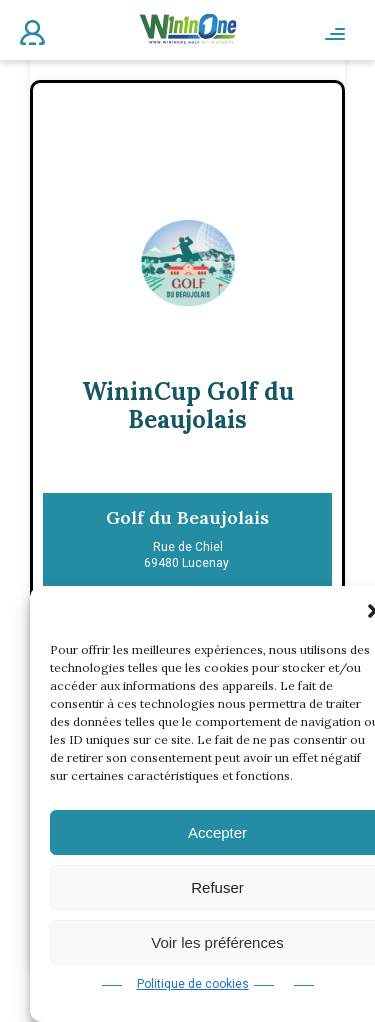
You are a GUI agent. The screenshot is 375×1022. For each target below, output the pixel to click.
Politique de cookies (193, 984)
